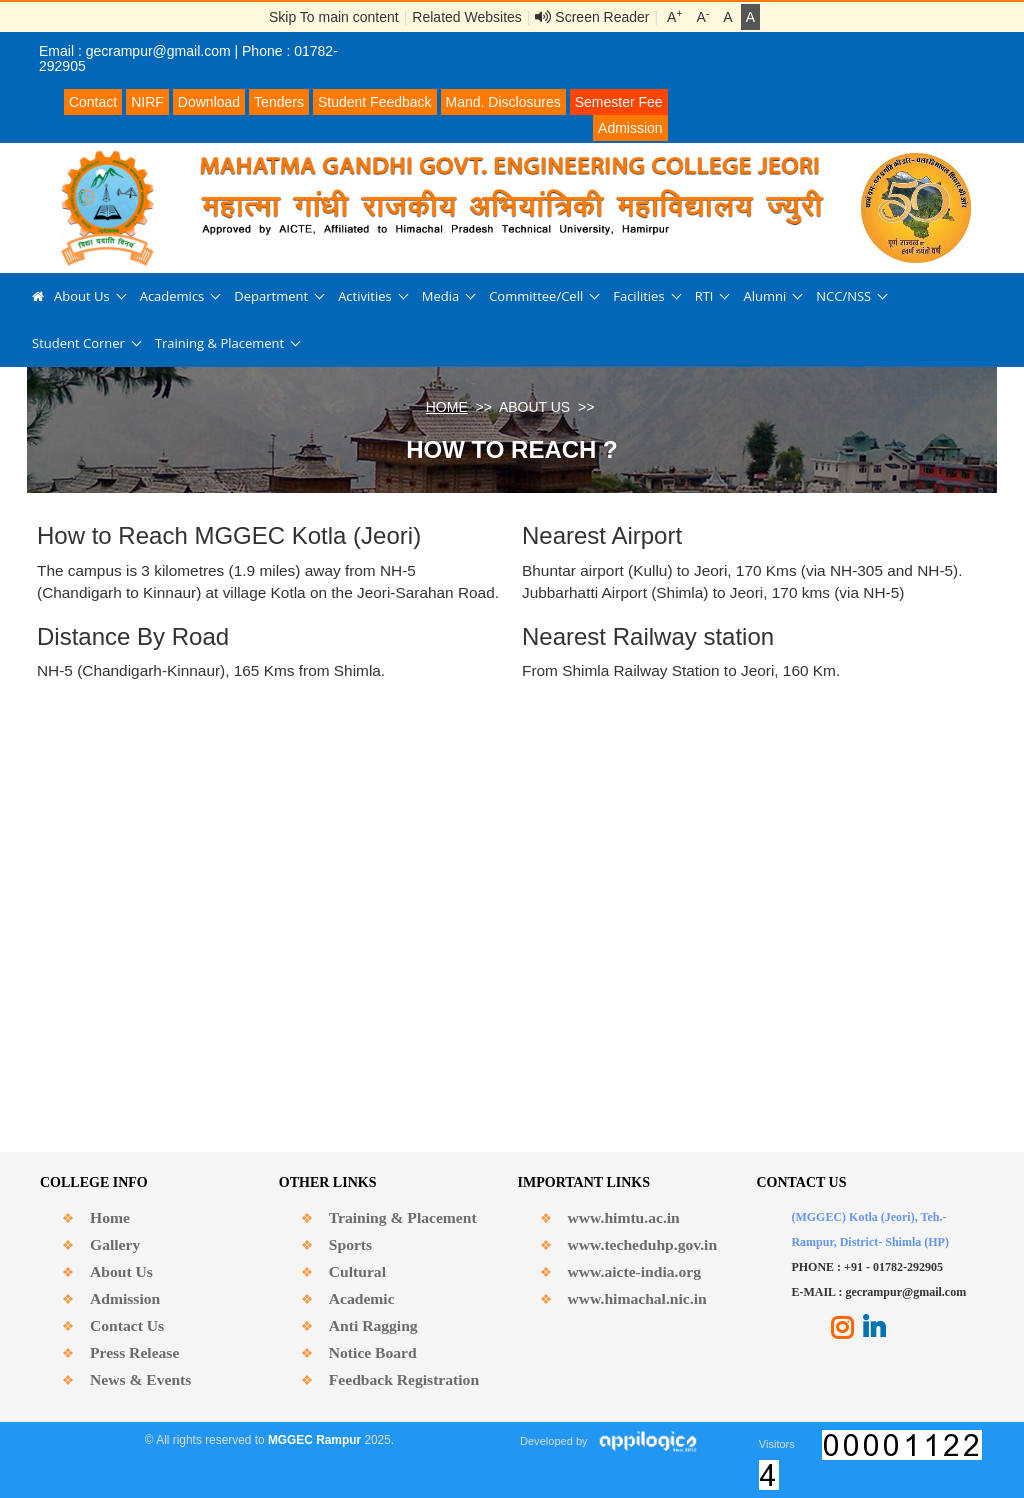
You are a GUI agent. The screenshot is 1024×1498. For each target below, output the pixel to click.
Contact (93, 102)
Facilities (638, 296)
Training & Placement (219, 343)
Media (440, 296)
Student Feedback (375, 102)
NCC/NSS (843, 296)
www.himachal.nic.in (637, 1298)
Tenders (279, 102)
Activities (365, 296)
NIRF (147, 102)
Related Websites (466, 17)
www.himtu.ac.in (624, 1217)
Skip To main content (334, 17)
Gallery (115, 1244)
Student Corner (78, 343)
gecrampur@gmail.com (158, 51)
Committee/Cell (536, 296)
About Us (82, 296)
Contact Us (127, 1325)
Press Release (134, 1352)
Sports (350, 1244)
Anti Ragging (373, 1325)
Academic (362, 1298)
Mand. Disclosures (503, 102)
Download (209, 102)
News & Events (140, 1379)
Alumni (764, 296)
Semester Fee (619, 102)
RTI (704, 296)
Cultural (357, 1271)
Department (271, 296)
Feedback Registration (404, 1379)
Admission (630, 128)
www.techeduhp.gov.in (642, 1244)
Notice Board (373, 1352)
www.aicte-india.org (634, 1271)
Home (110, 1217)
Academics (172, 296)
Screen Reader (592, 17)
